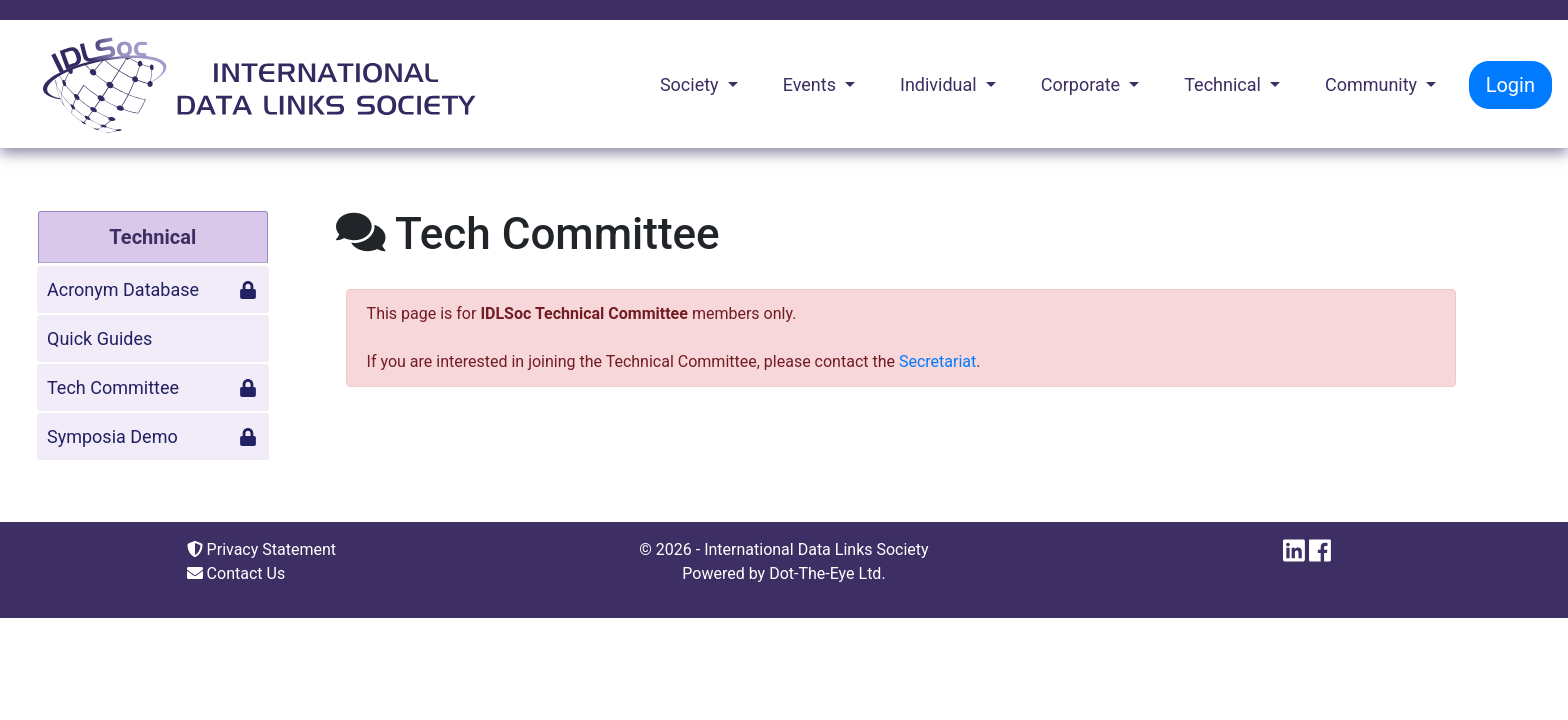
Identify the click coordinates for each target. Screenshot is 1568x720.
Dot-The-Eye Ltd (825, 573)
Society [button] (691, 84)
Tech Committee (152, 387)
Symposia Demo (152, 436)
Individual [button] (940, 84)
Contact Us (236, 573)
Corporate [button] (1083, 84)
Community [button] (1373, 84)
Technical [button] (1224, 84)
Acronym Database (152, 289)
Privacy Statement (261, 549)
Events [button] (812, 84)
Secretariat (937, 361)
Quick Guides (99, 338)
